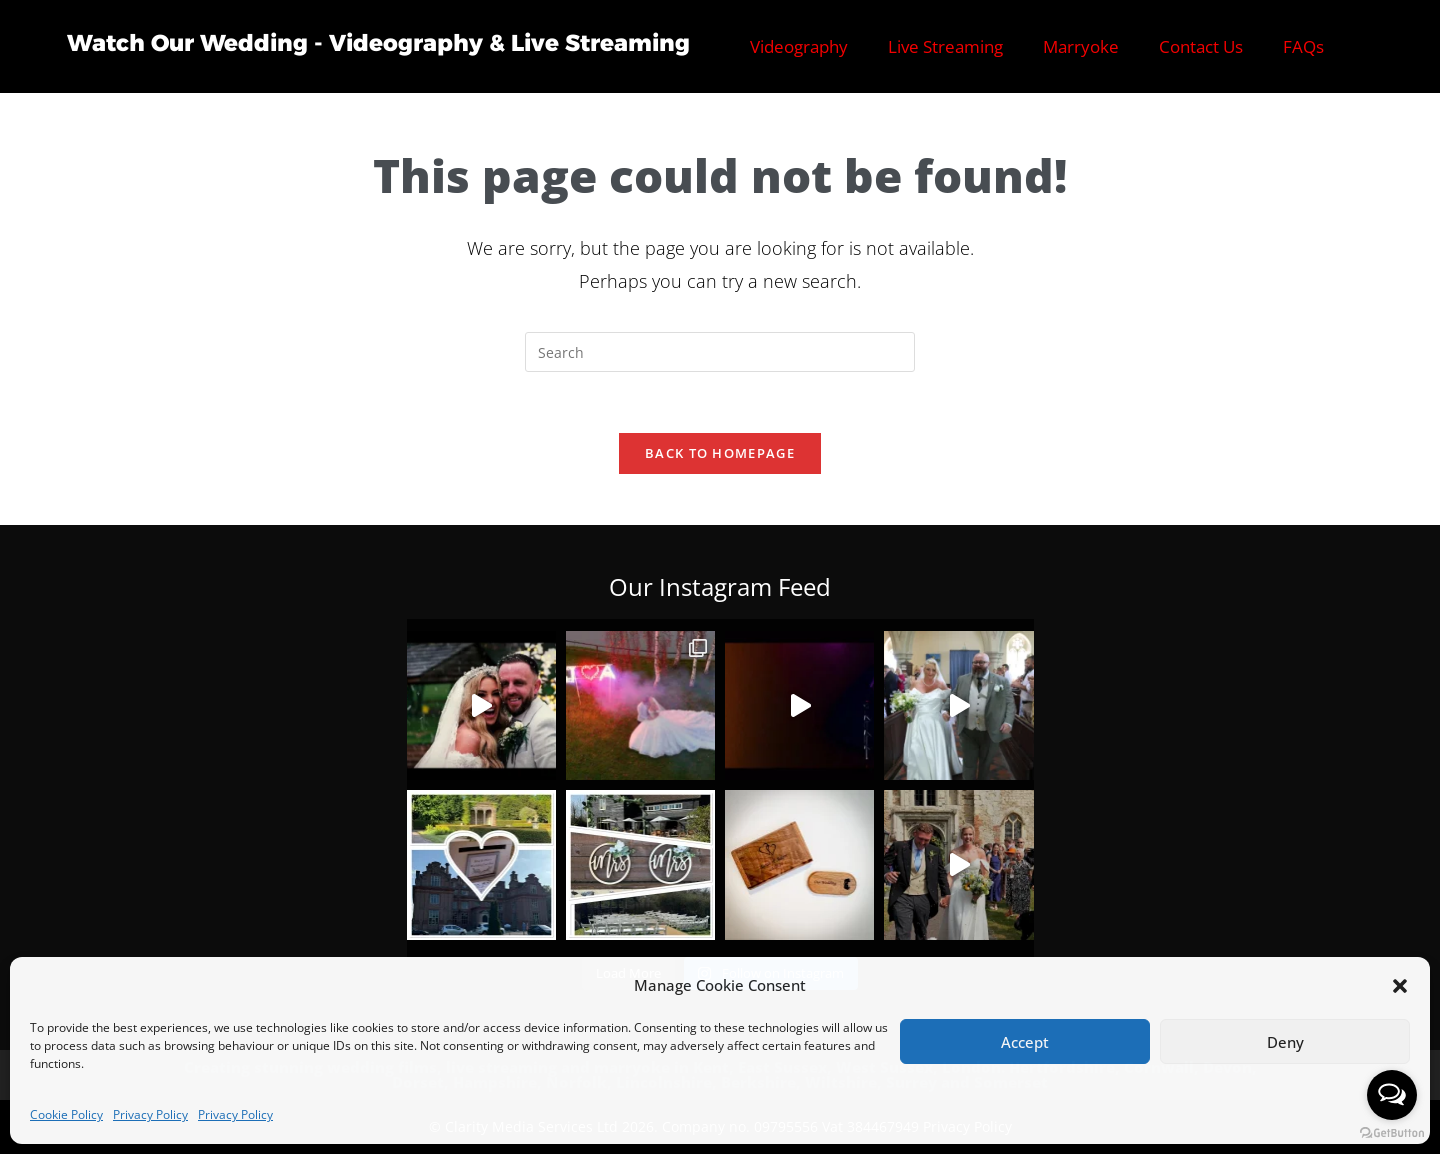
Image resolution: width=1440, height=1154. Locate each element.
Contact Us (1201, 46)
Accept (1025, 1042)
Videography (799, 46)
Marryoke (1081, 46)
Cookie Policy (66, 1114)
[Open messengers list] (1392, 1095)
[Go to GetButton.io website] (1392, 1133)
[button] (1400, 986)
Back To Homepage (720, 453)
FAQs (1303, 46)
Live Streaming (945, 46)
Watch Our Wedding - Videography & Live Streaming (378, 43)
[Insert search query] (720, 352)
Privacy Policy (150, 1114)
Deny (1285, 1042)
